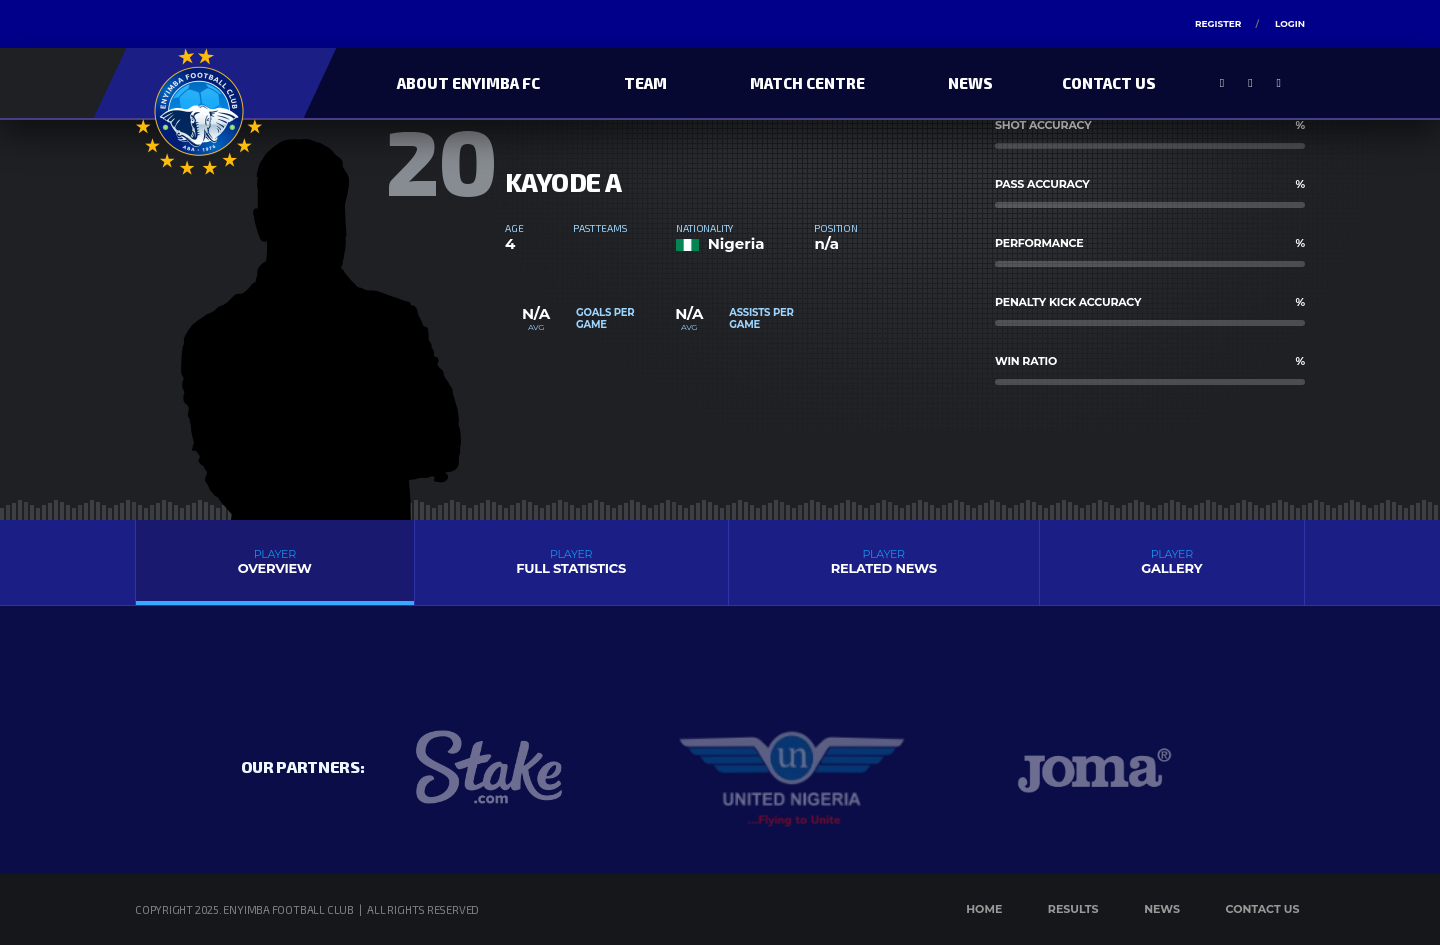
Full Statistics (571, 561)
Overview (275, 561)
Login (1290, 23)
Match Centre (807, 83)
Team (645, 83)
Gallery (1172, 561)
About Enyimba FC (468, 83)
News (970, 83)
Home (984, 909)
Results (1073, 909)
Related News (884, 561)
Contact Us (1109, 83)
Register (1218, 23)
